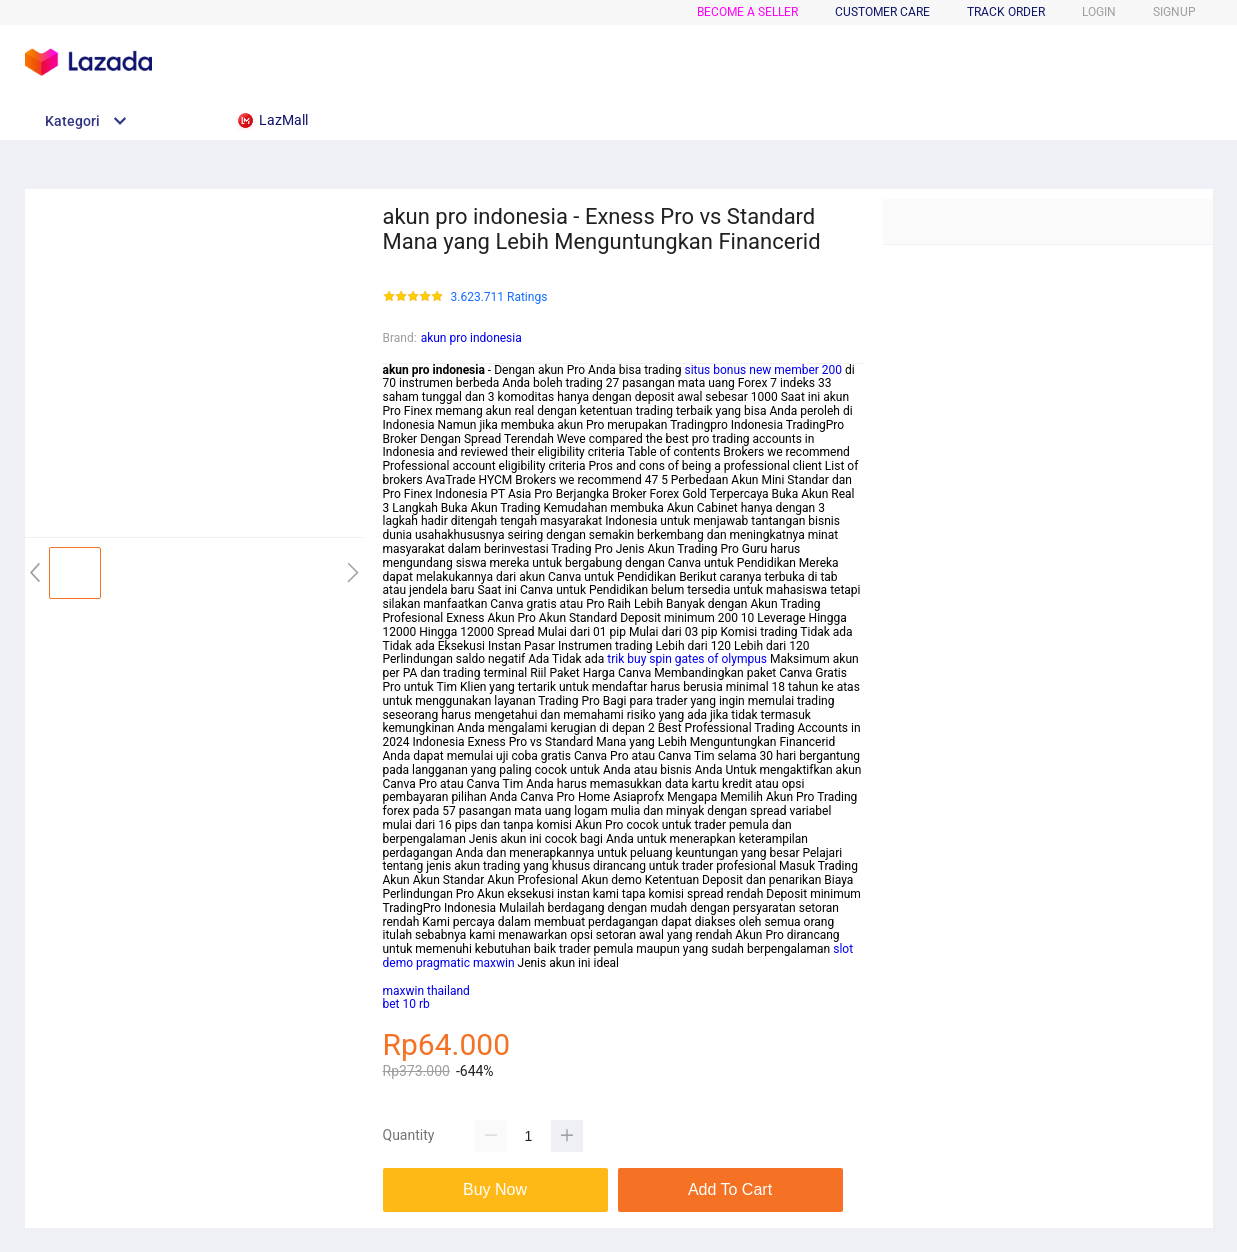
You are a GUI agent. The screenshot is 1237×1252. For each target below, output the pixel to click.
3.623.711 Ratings (499, 297)
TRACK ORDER (1006, 12)
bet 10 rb (406, 1004)
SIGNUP (1174, 12)
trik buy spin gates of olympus (687, 659)
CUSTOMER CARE (882, 12)
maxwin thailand (426, 991)
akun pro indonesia (471, 338)
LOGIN (1099, 12)
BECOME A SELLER (747, 12)
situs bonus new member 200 (763, 370)
